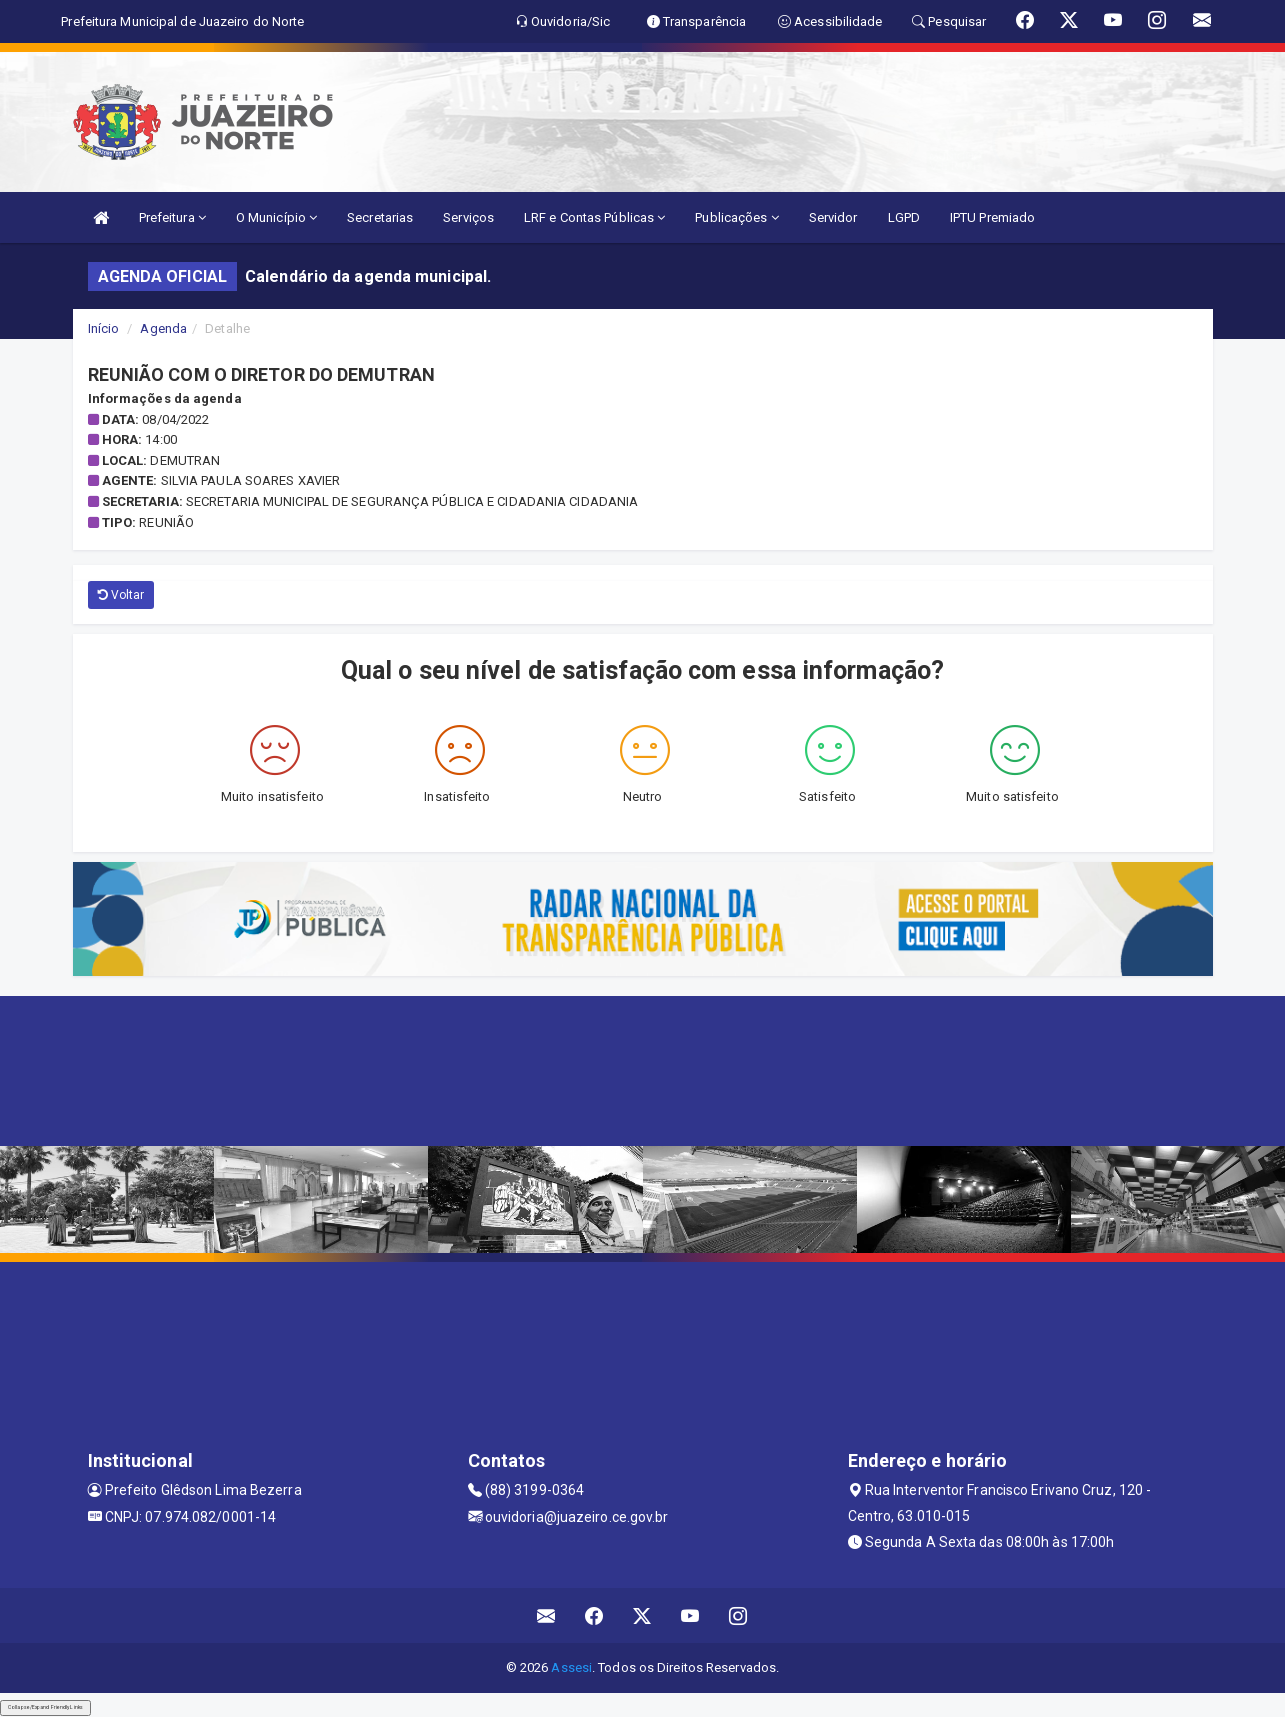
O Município (276, 217)
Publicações (736, 217)
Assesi (571, 1667)
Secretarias (380, 217)
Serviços (468, 217)
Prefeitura (172, 217)
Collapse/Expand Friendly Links (45, 1707)
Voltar (121, 595)
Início (104, 328)
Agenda (163, 328)
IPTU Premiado (992, 217)
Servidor (833, 217)
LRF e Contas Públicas (594, 217)
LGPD (904, 217)
